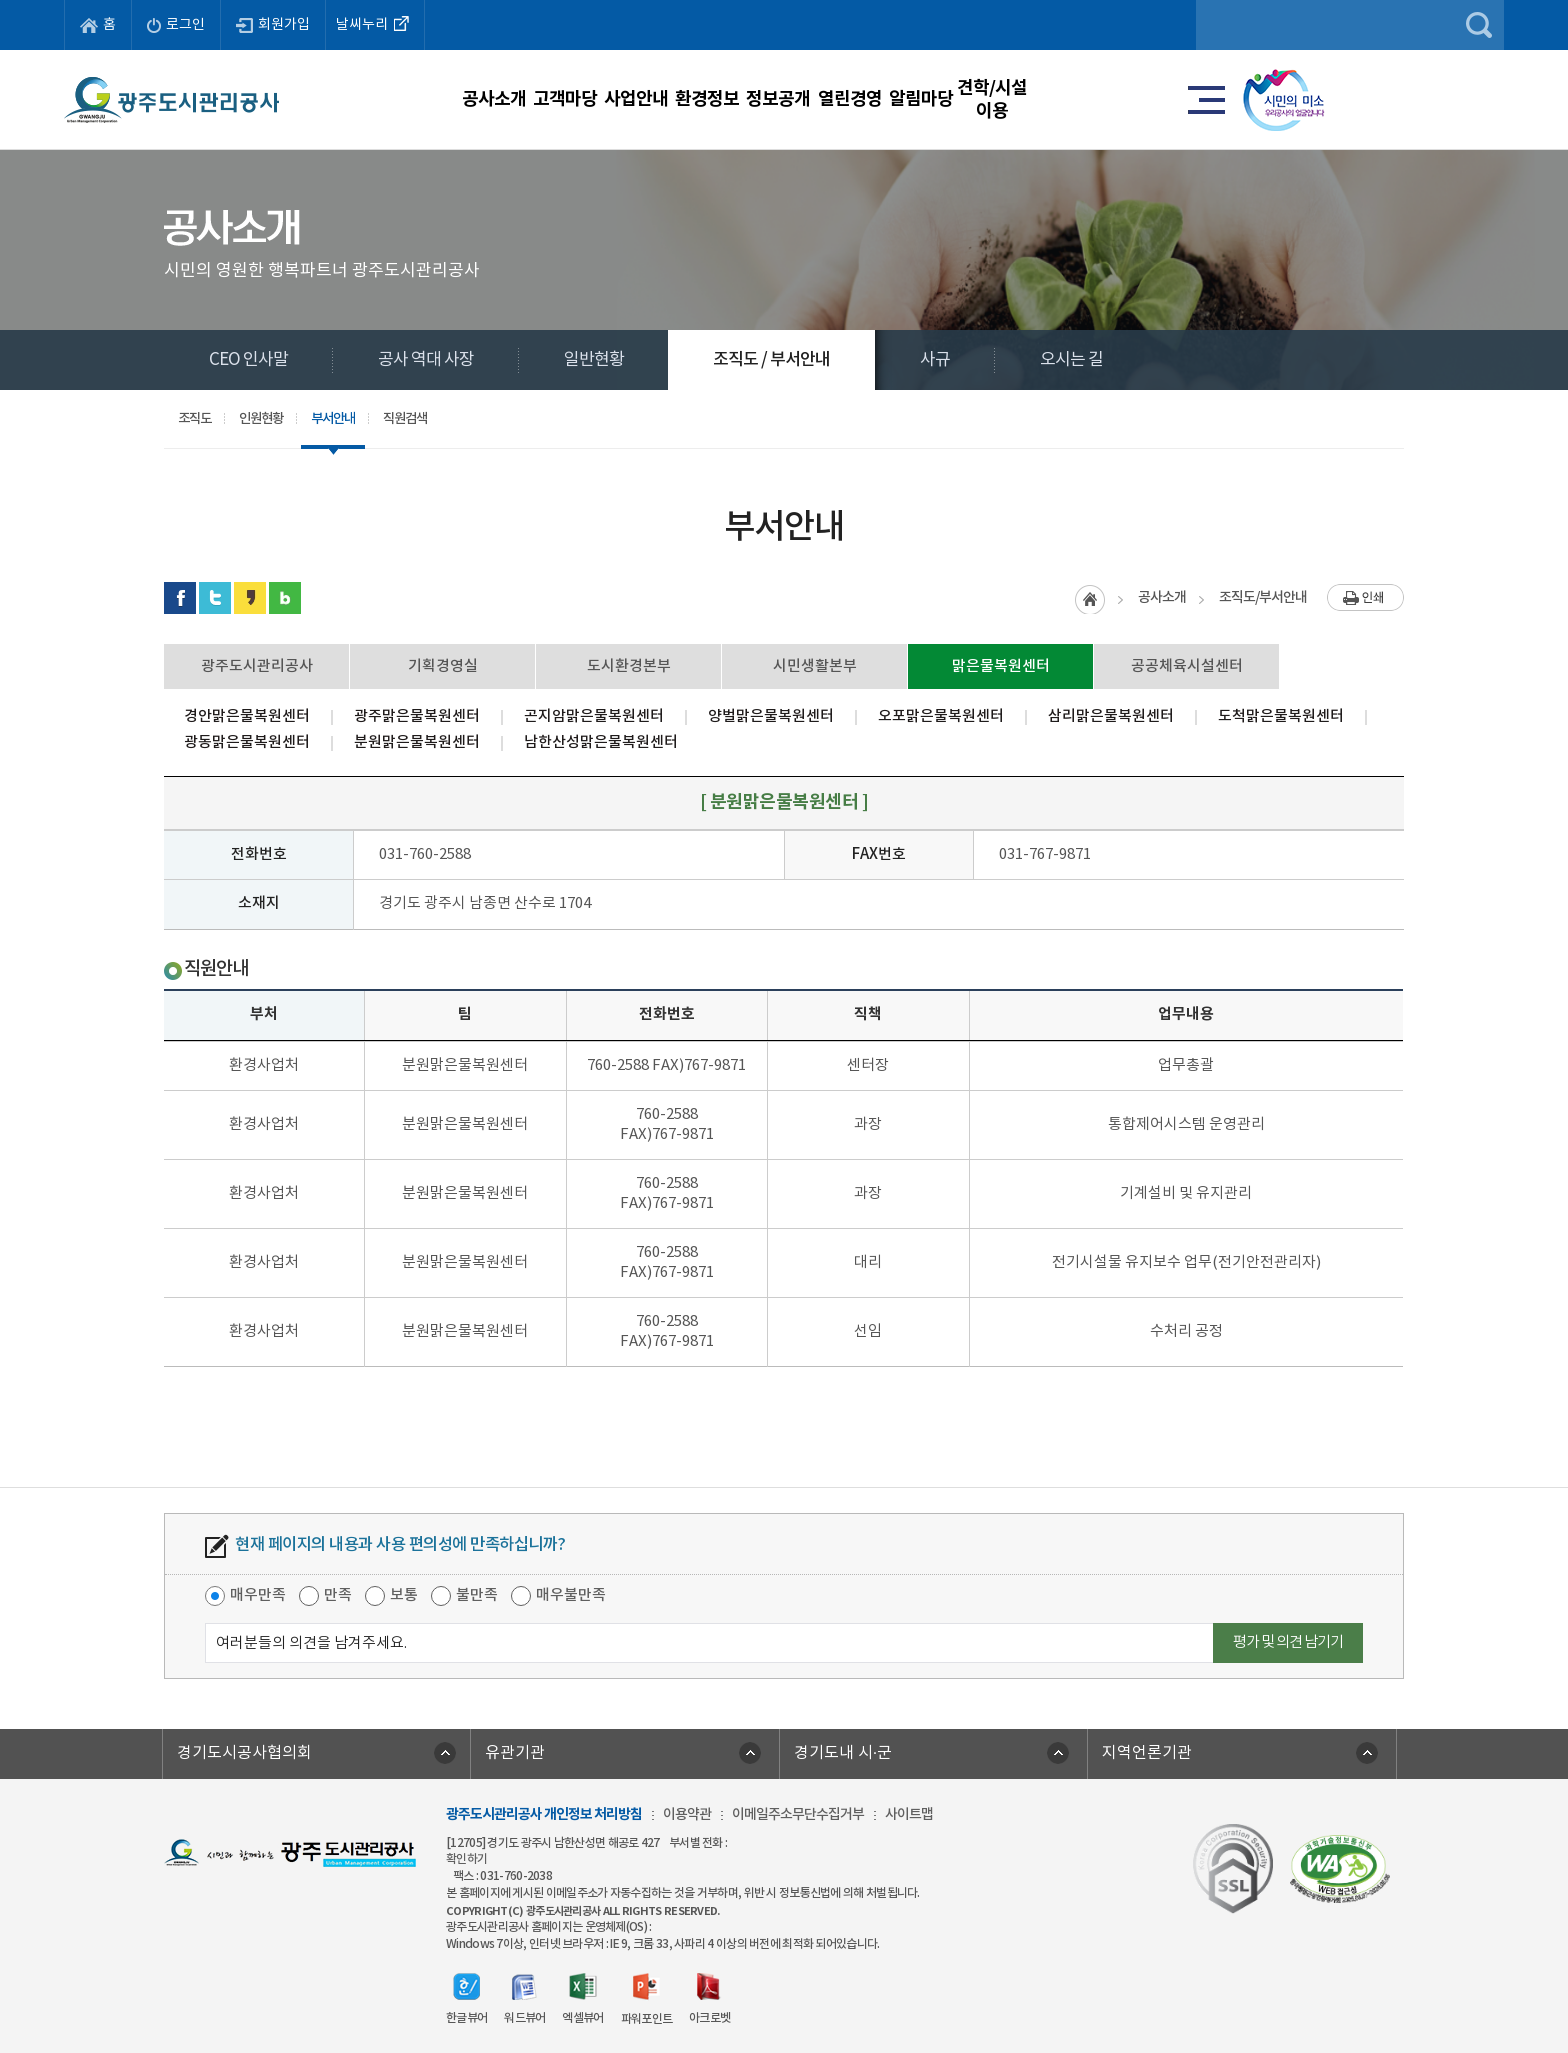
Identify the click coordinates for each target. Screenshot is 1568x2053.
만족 (338, 1595)
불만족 (477, 1595)
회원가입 (273, 25)
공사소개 (357, 99)
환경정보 (751, 99)
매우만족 (258, 1595)
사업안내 (620, 99)
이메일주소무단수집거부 (798, 1814)
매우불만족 (571, 1595)
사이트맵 (909, 1814)
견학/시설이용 (1276, 99)
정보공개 (882, 99)
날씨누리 (375, 23)
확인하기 (466, 1859)
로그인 (176, 25)
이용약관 (687, 1814)
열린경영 (1014, 99)
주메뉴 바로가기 (784, 0)
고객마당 (489, 99)
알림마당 (1145, 99)
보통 (404, 1595)
